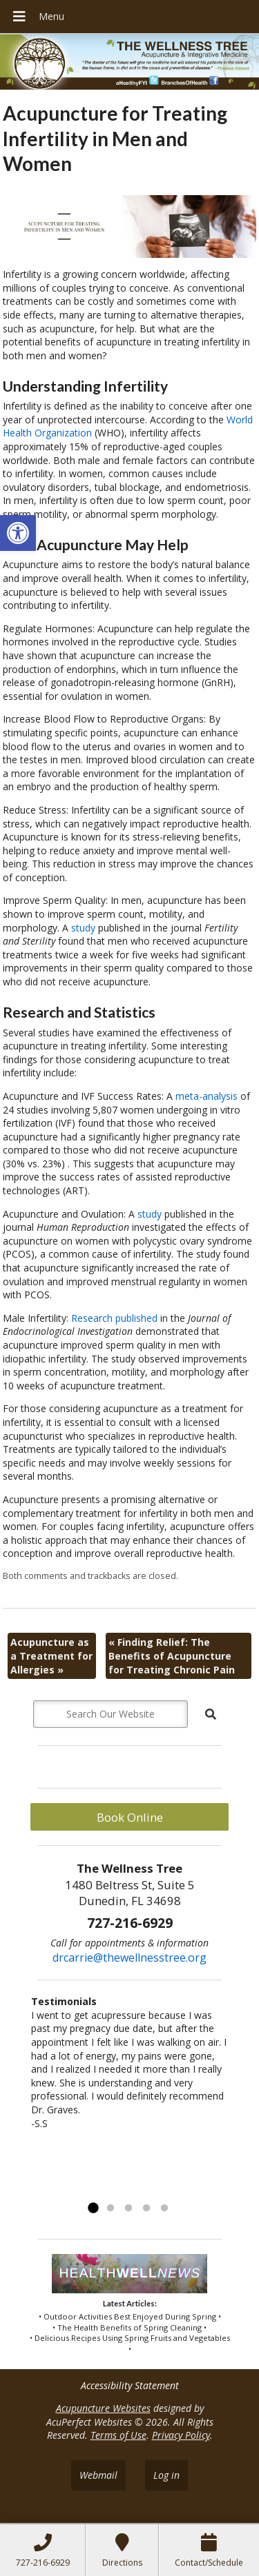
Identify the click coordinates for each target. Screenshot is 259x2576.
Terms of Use (118, 2435)
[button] (18, 533)
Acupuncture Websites (103, 2408)
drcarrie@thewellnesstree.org (129, 1957)
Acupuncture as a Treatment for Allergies (51, 1656)
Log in (166, 2475)
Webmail (98, 2475)
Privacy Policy (181, 2435)
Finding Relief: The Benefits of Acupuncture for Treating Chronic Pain (171, 1656)
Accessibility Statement (130, 2385)
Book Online (130, 1817)
